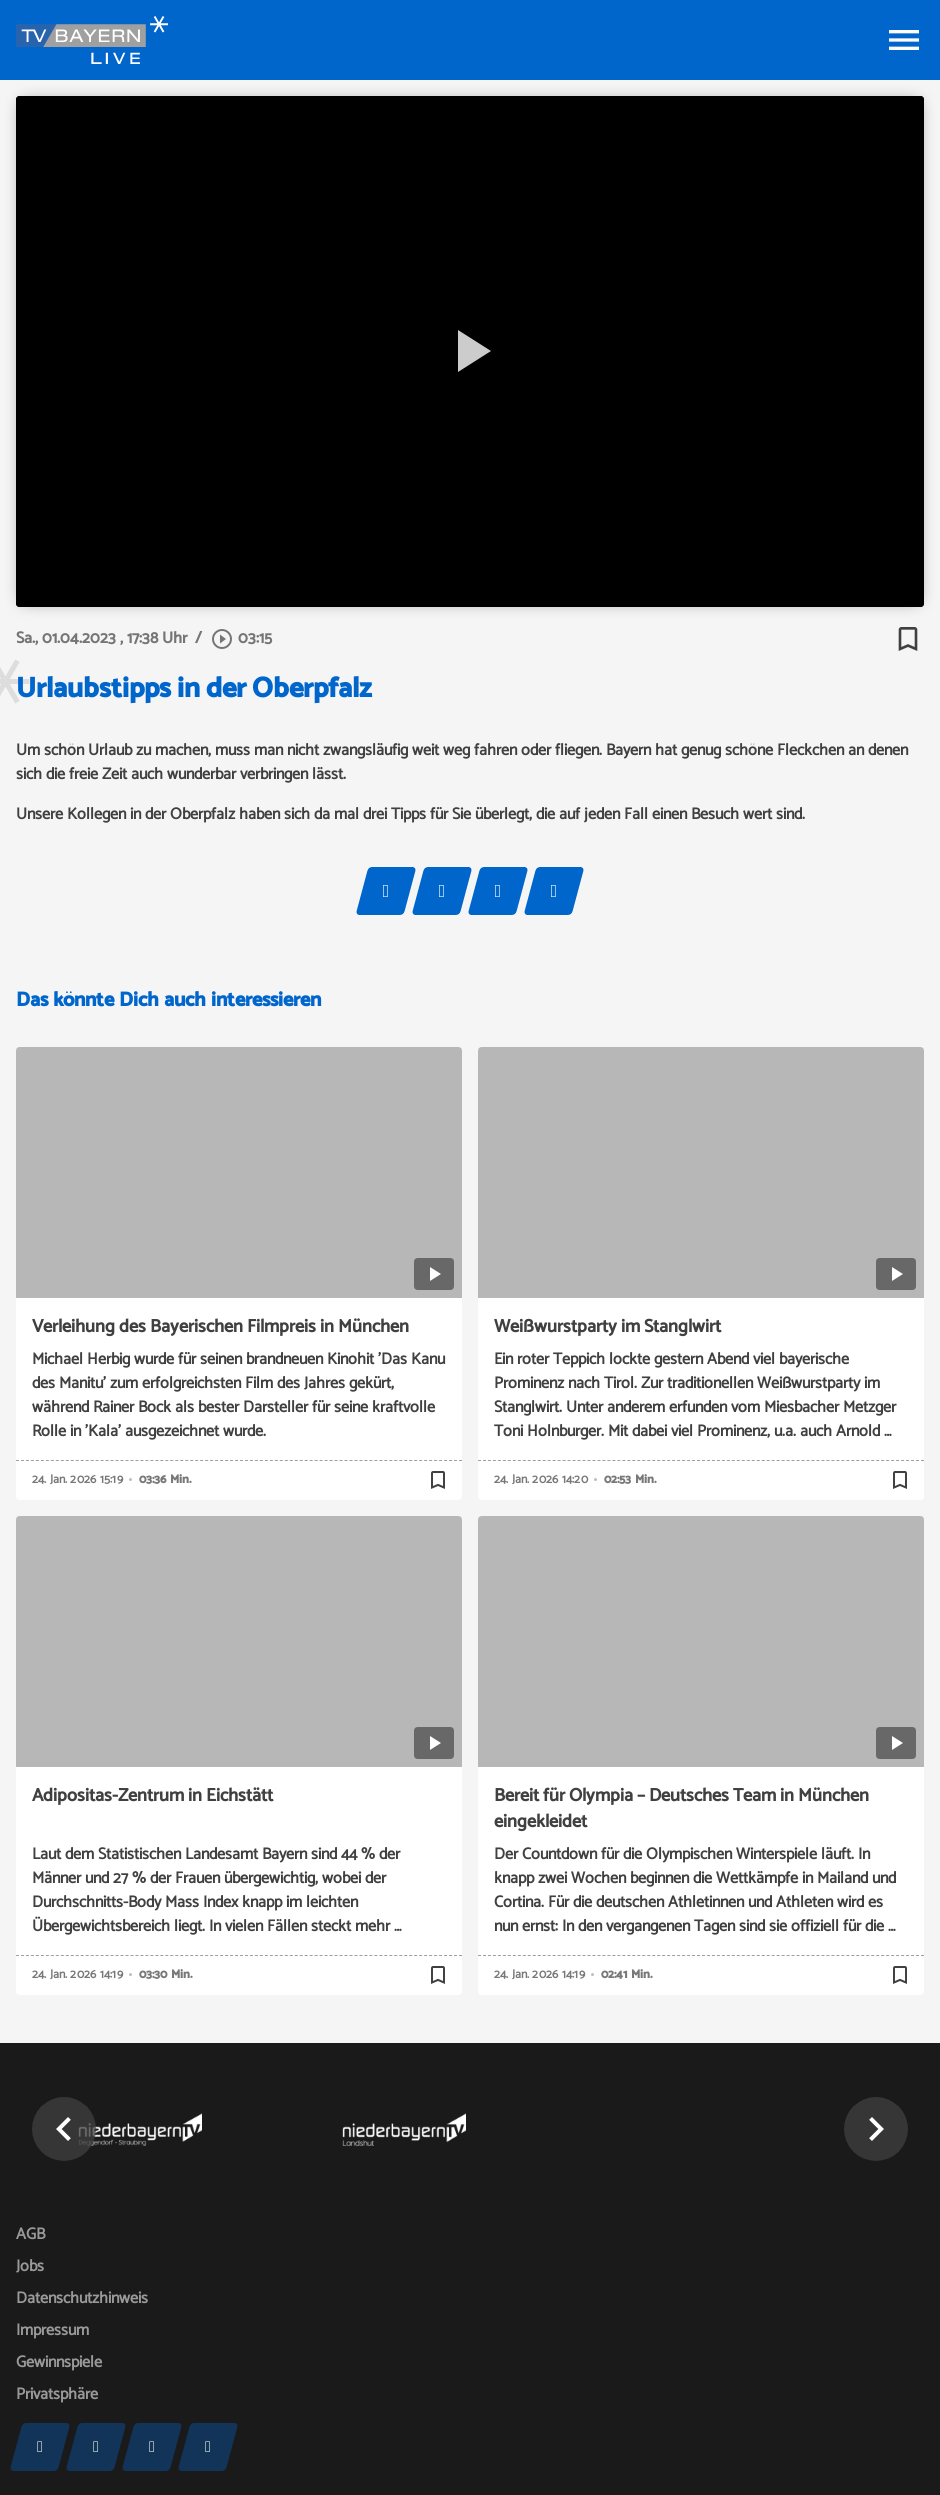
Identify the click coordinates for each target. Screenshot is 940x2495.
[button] (64, 2129)
